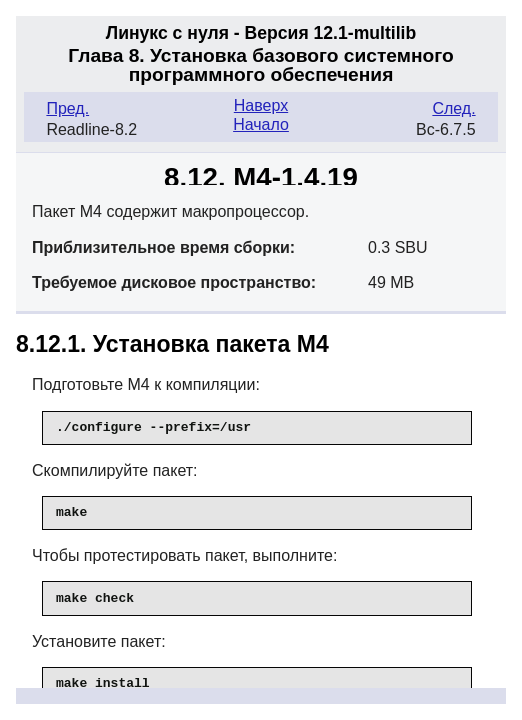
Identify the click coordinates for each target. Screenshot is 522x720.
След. (453, 108)
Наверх (261, 105)
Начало (261, 124)
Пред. (67, 108)
